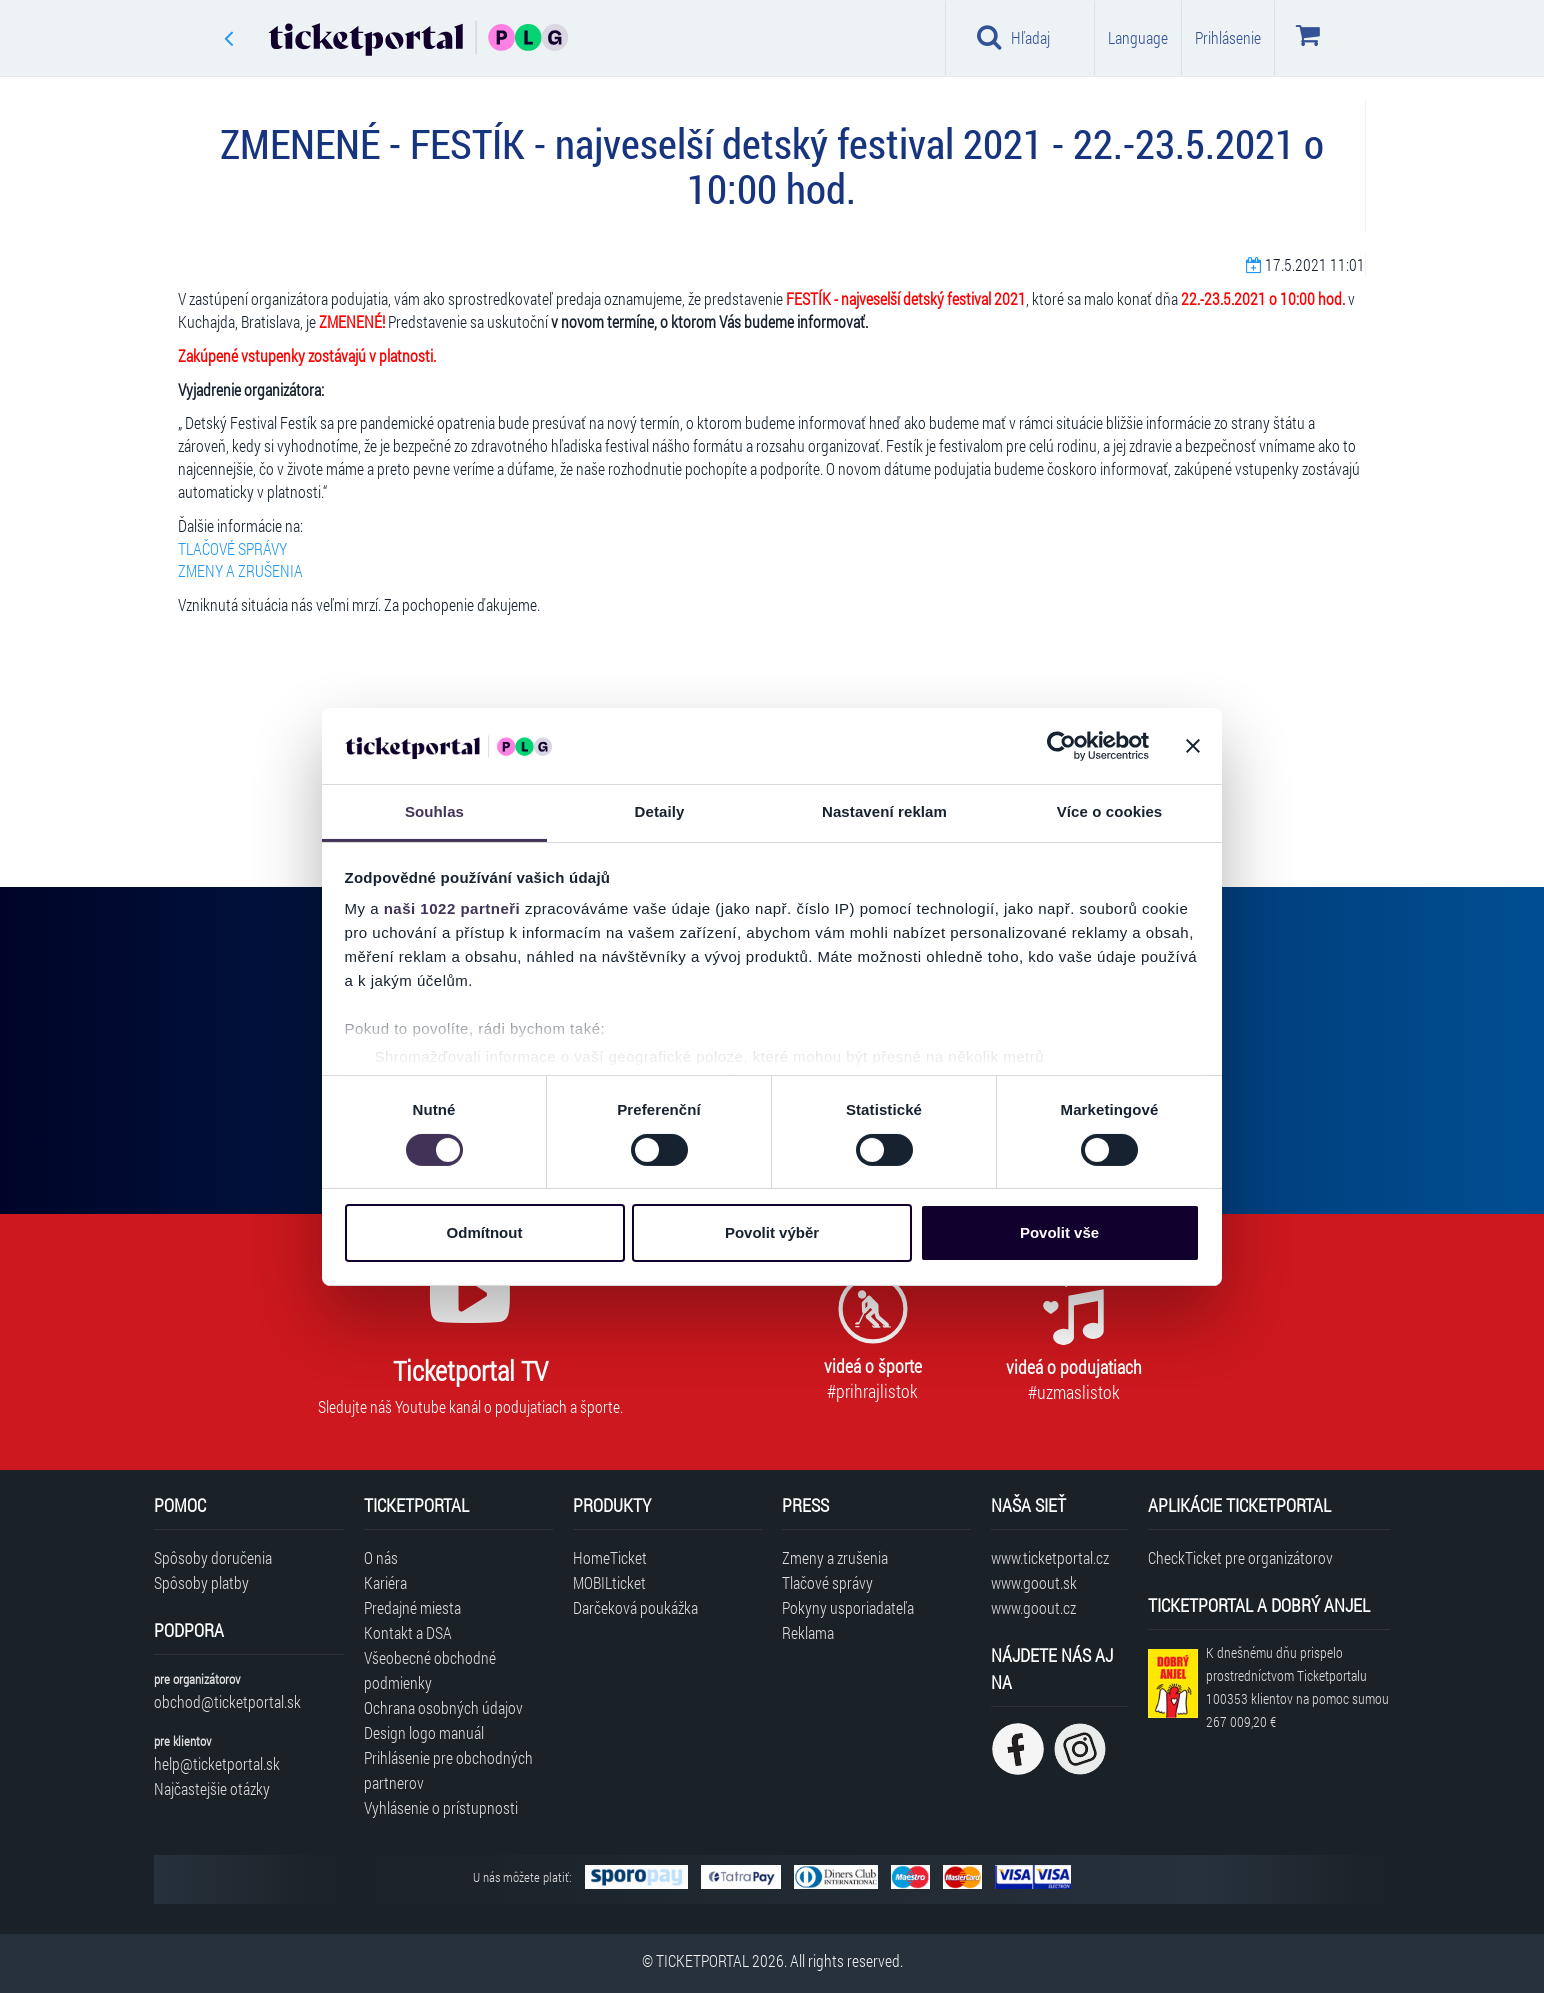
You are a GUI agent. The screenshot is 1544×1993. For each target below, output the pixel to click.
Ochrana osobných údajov (443, 1707)
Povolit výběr (772, 1232)
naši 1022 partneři (452, 908)
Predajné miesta (412, 1607)
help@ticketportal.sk (217, 1763)
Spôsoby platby (201, 1582)
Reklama (808, 1632)
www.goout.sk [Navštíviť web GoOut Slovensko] (1034, 1582)
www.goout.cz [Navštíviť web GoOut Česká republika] (1033, 1607)
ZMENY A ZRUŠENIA (240, 570)
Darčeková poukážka (635, 1607)
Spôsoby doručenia (213, 1557)
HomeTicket (610, 1557)
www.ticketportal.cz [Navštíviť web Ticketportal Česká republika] (1050, 1557)
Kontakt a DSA (408, 1632)
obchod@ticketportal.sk (227, 1701)
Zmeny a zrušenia (835, 1557)
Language (1138, 37)
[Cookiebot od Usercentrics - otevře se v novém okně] (1061, 746)
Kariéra (385, 1582)
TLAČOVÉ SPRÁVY (232, 548)
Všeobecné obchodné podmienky (430, 1670)
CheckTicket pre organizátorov (1240, 1557)
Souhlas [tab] (434, 811)
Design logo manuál (424, 1732)
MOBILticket (609, 1582)
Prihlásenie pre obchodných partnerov (448, 1770)
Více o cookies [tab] (1110, 811)
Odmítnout (485, 1232)
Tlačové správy (827, 1582)
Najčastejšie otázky (212, 1788)
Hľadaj (1013, 37)
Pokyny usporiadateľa (848, 1607)
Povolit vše (1059, 1232)
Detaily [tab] (660, 811)
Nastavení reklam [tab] (884, 811)
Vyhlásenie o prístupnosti (441, 1807)
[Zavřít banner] (1193, 746)
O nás (381, 1557)
